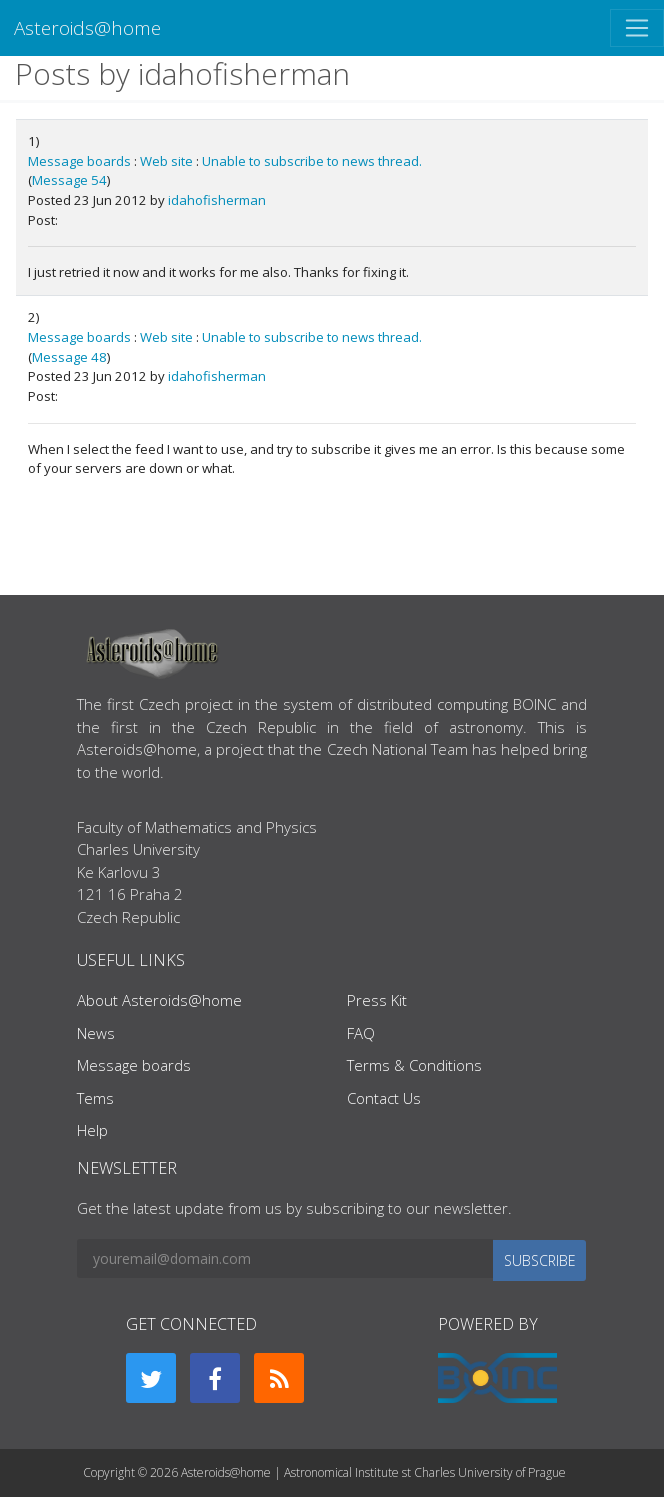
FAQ (361, 1033)
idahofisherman (217, 200)
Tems (95, 1098)
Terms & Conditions (414, 1065)
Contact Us (384, 1098)
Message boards (79, 161)
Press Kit (377, 1000)
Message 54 (69, 180)
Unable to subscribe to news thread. (312, 161)
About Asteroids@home (159, 1000)
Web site (166, 161)
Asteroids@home (87, 27)
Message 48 (69, 357)
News (96, 1033)
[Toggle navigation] (637, 28)
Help (92, 1130)
